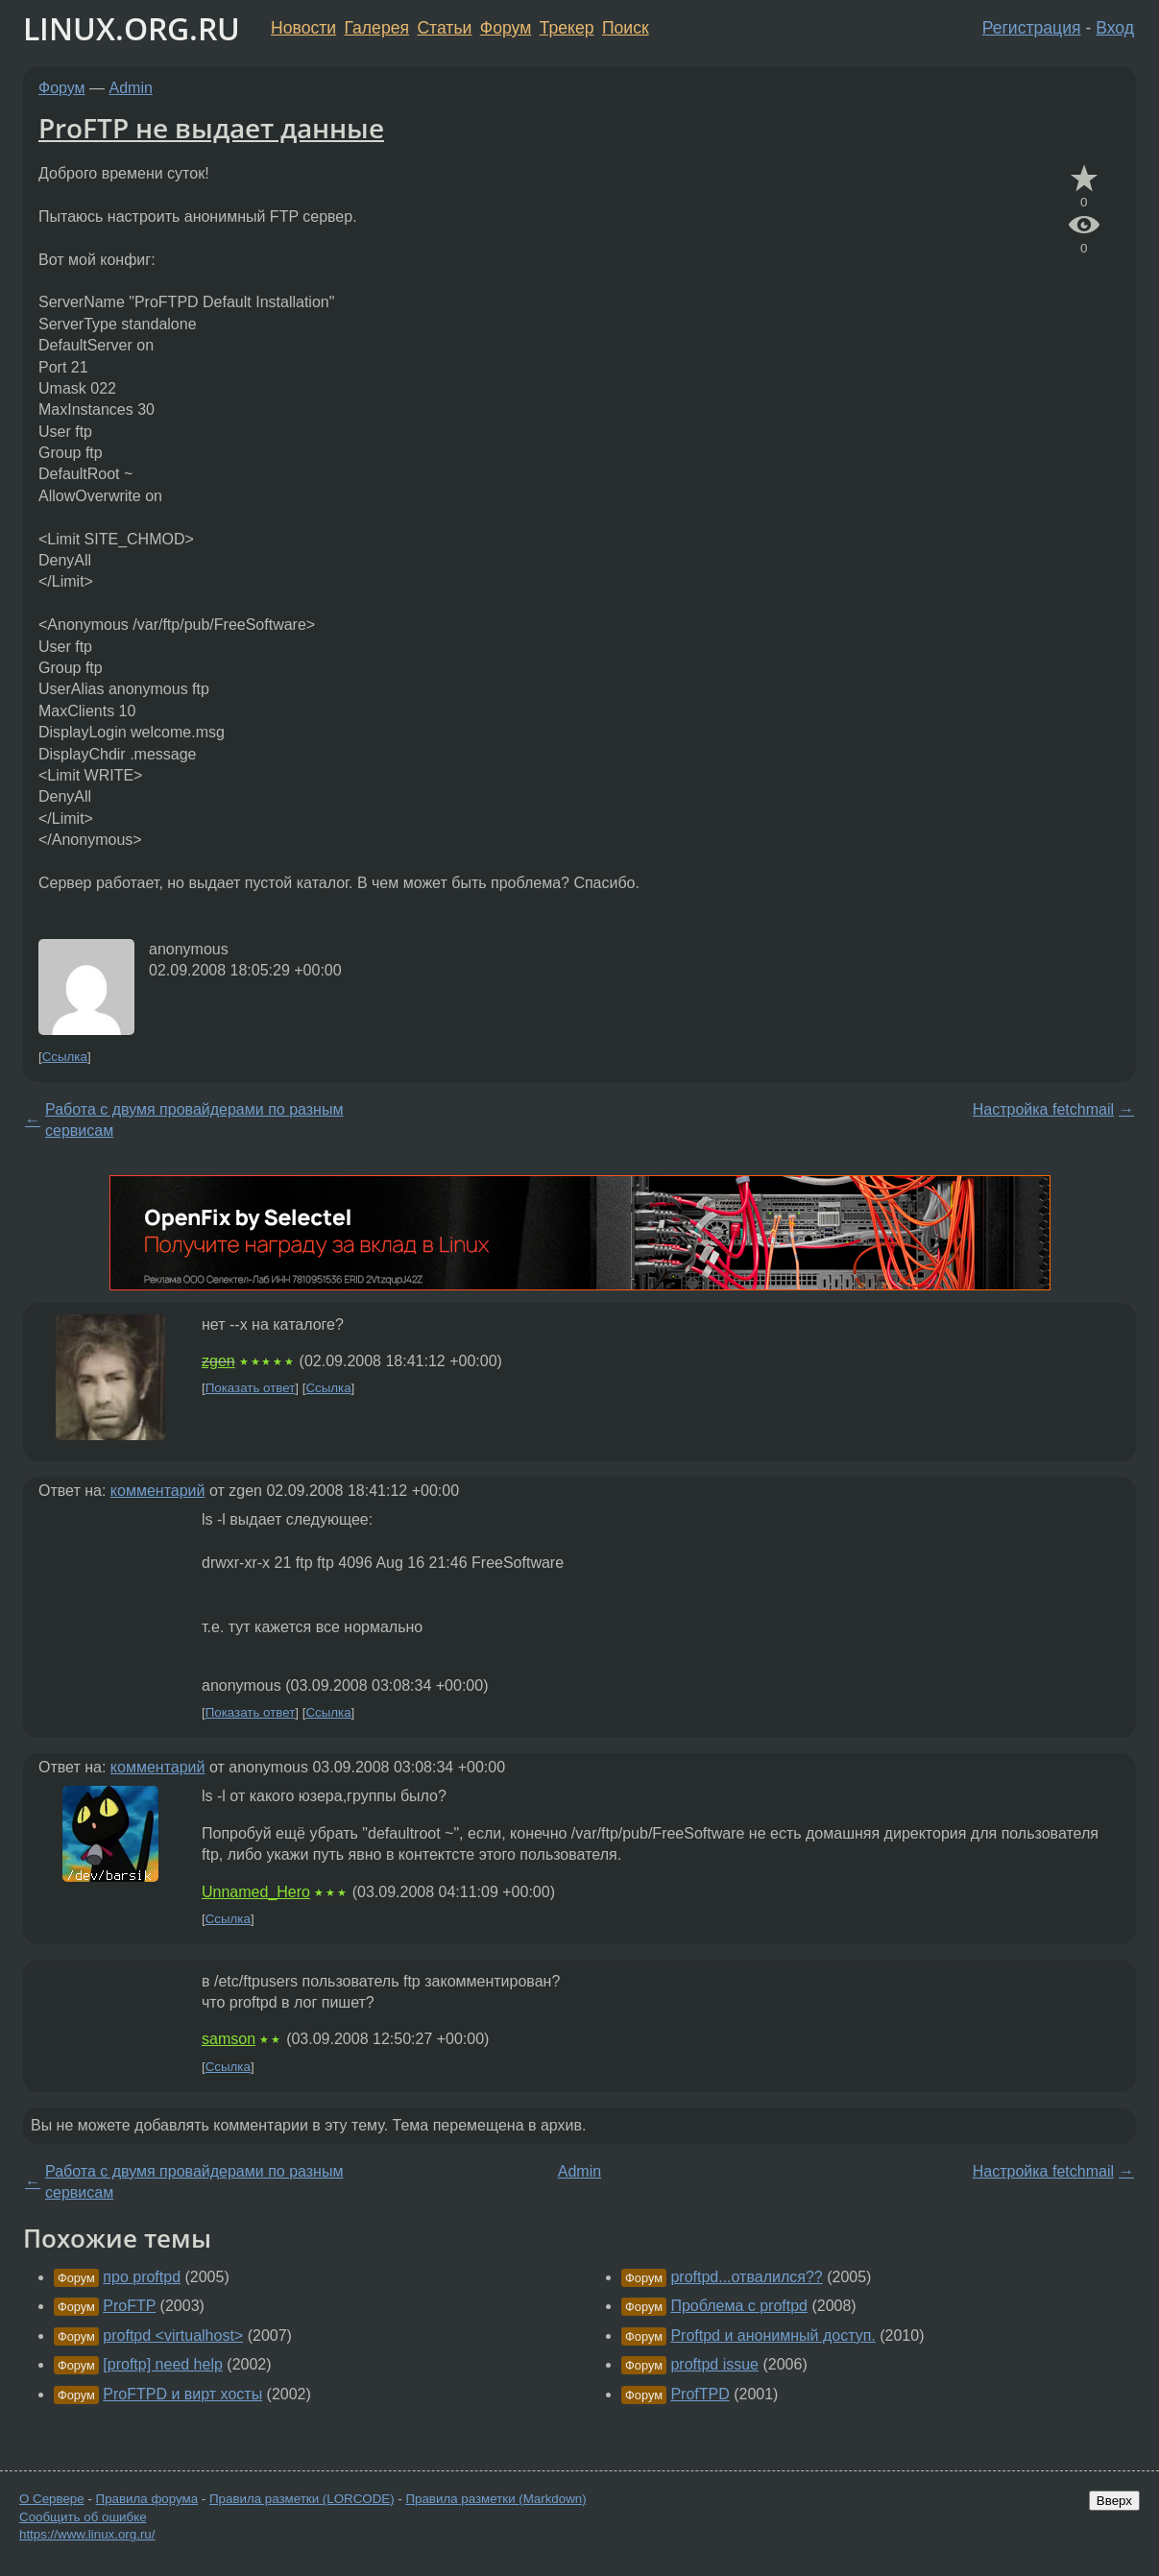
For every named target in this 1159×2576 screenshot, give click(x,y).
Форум (505, 27)
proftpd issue (714, 2364)
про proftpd (142, 2277)
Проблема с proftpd (739, 2306)
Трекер (567, 27)
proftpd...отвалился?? (746, 2277)
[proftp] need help (163, 2364)
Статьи (444, 27)
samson (228, 2039)
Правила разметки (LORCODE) (302, 2499)
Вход (1115, 27)
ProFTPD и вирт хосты (182, 2394)
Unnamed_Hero (256, 1892)
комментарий (157, 1490)
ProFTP (129, 2306)
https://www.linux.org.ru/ (87, 2534)
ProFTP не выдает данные (211, 127)
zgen (218, 1361)
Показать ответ (250, 1388)
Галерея (377, 27)
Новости (303, 27)
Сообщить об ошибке (83, 2517)
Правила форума (147, 2499)
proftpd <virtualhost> (173, 2335)
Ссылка (64, 1056)
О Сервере (52, 2499)
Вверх (1114, 2500)
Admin (131, 88)
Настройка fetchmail (1043, 1109)
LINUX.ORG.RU (131, 28)
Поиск (625, 27)
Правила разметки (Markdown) (495, 2499)
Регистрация (1031, 27)
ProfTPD (699, 2394)
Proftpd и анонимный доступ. (772, 2335)
